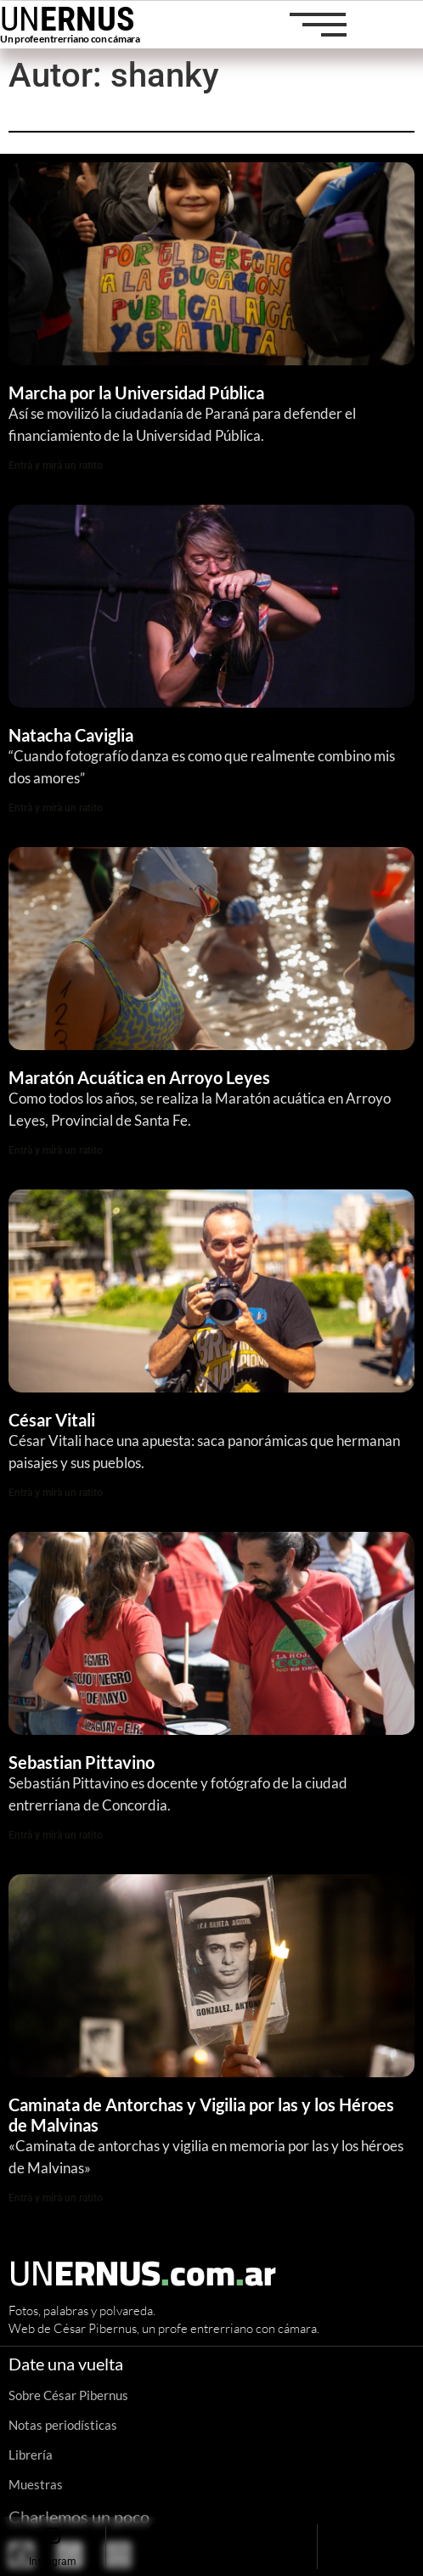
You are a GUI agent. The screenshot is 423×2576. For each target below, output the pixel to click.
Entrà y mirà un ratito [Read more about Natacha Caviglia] (55, 808)
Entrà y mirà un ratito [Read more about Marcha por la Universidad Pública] (55, 466)
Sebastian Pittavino (81, 1762)
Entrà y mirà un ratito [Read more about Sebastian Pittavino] (55, 1835)
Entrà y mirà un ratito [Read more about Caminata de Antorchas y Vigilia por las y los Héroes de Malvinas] (55, 2198)
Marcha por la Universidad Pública (136, 392)
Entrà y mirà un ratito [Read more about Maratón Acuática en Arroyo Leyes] (55, 1150)
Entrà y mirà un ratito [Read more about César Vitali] (55, 1493)
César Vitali (51, 1419)
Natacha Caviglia (70, 735)
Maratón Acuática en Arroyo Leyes (139, 1077)
